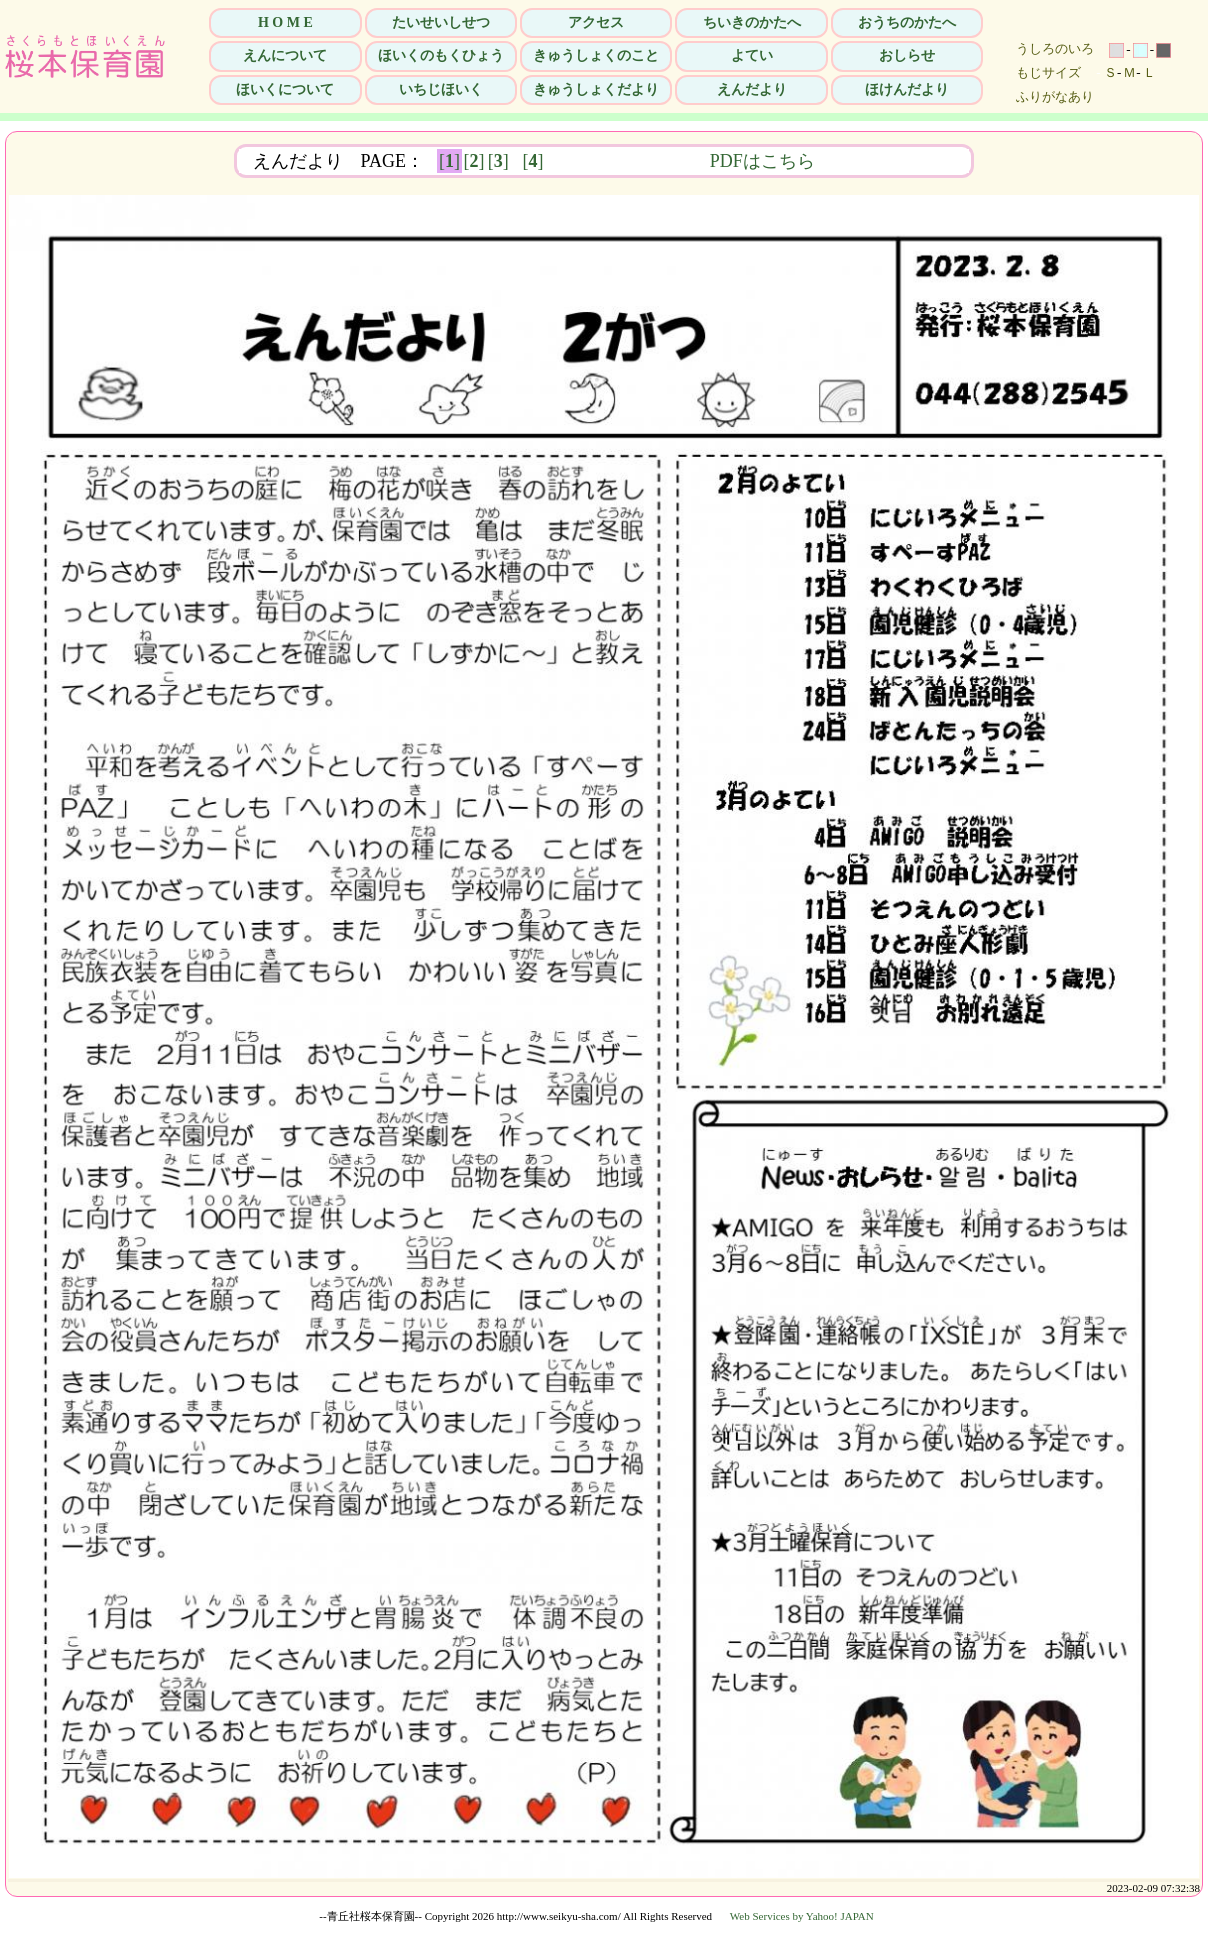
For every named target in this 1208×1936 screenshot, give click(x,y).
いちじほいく (441, 89)
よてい (752, 55)
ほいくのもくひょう (441, 55)
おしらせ (907, 55)
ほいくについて (285, 89)
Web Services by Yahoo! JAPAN (802, 1916)
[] (449, 161)
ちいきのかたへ (752, 22)
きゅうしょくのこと (596, 55)
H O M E (285, 22)
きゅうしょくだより (596, 89)
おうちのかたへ (907, 22)
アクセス (596, 22)
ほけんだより (907, 89)
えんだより (752, 89)
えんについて (285, 55)
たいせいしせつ (441, 22)
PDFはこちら (888, 161)
